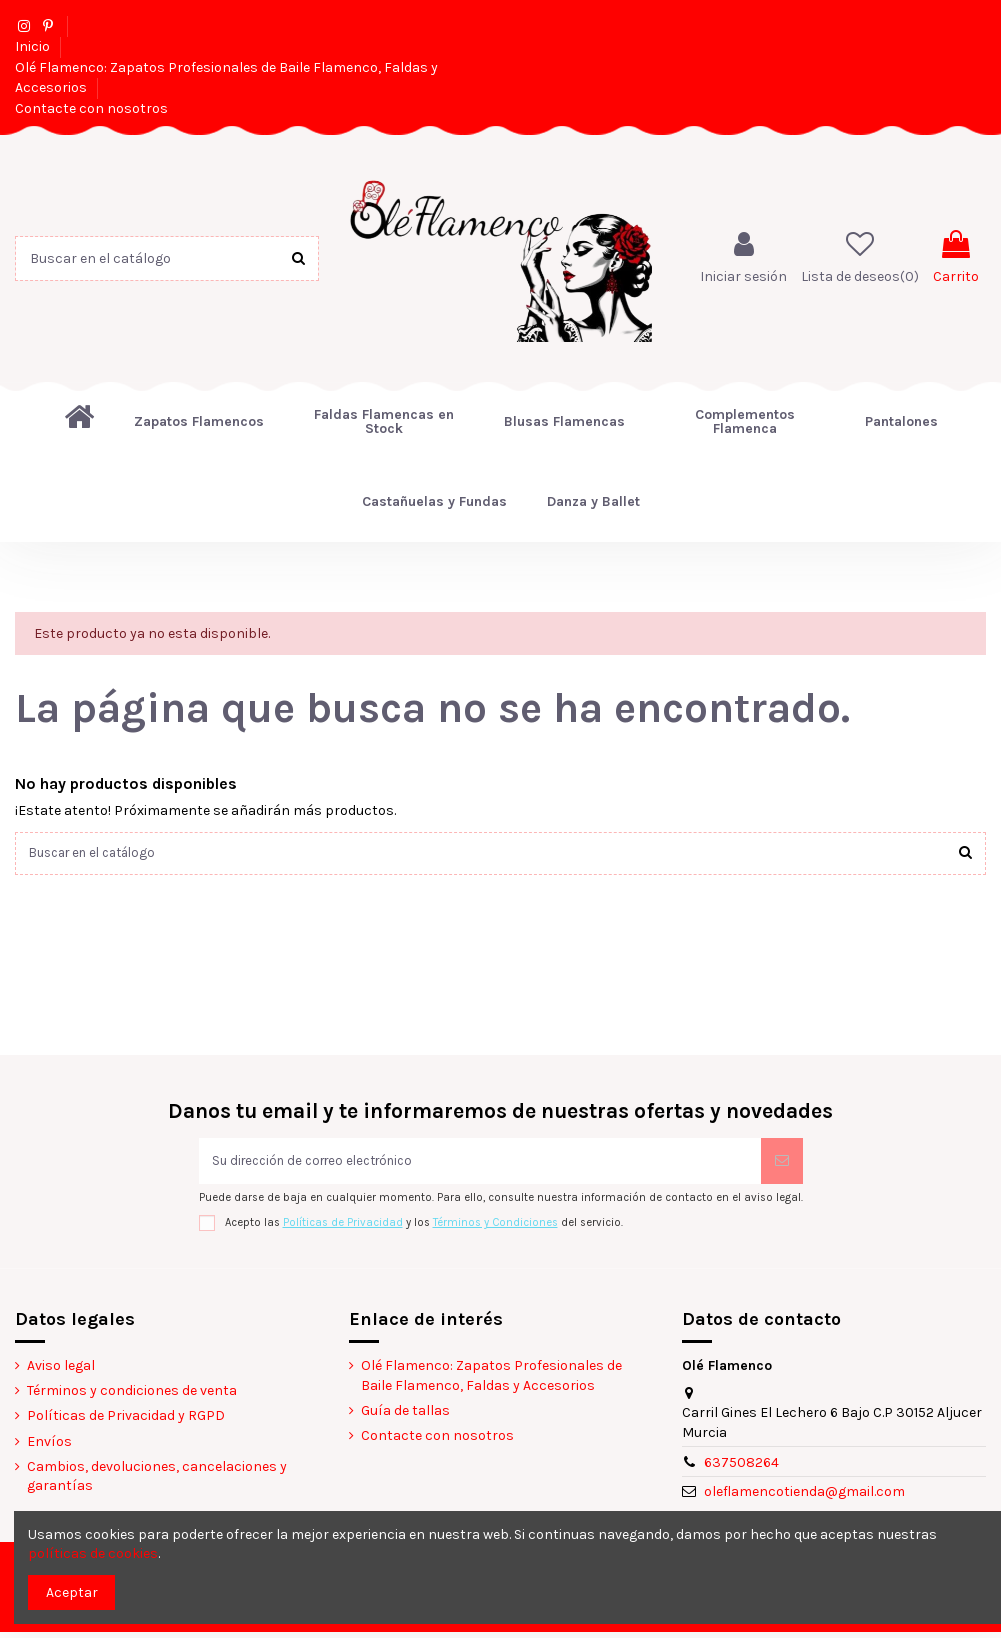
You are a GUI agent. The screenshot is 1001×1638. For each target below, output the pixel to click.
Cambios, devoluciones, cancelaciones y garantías (157, 1482)
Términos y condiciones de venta (132, 1396)
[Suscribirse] (782, 1164)
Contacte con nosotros (91, 108)
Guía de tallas (405, 1416)
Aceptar (72, 1592)
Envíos (49, 1446)
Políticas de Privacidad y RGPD (126, 1421)
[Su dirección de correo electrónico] (480, 1164)
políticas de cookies (93, 1553)
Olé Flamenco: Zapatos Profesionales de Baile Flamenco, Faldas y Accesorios (491, 1381)
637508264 (741, 1467)
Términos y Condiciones (495, 1228)
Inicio (34, 46)
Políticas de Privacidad (343, 1228)
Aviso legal (61, 1371)
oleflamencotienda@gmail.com (804, 1497)
